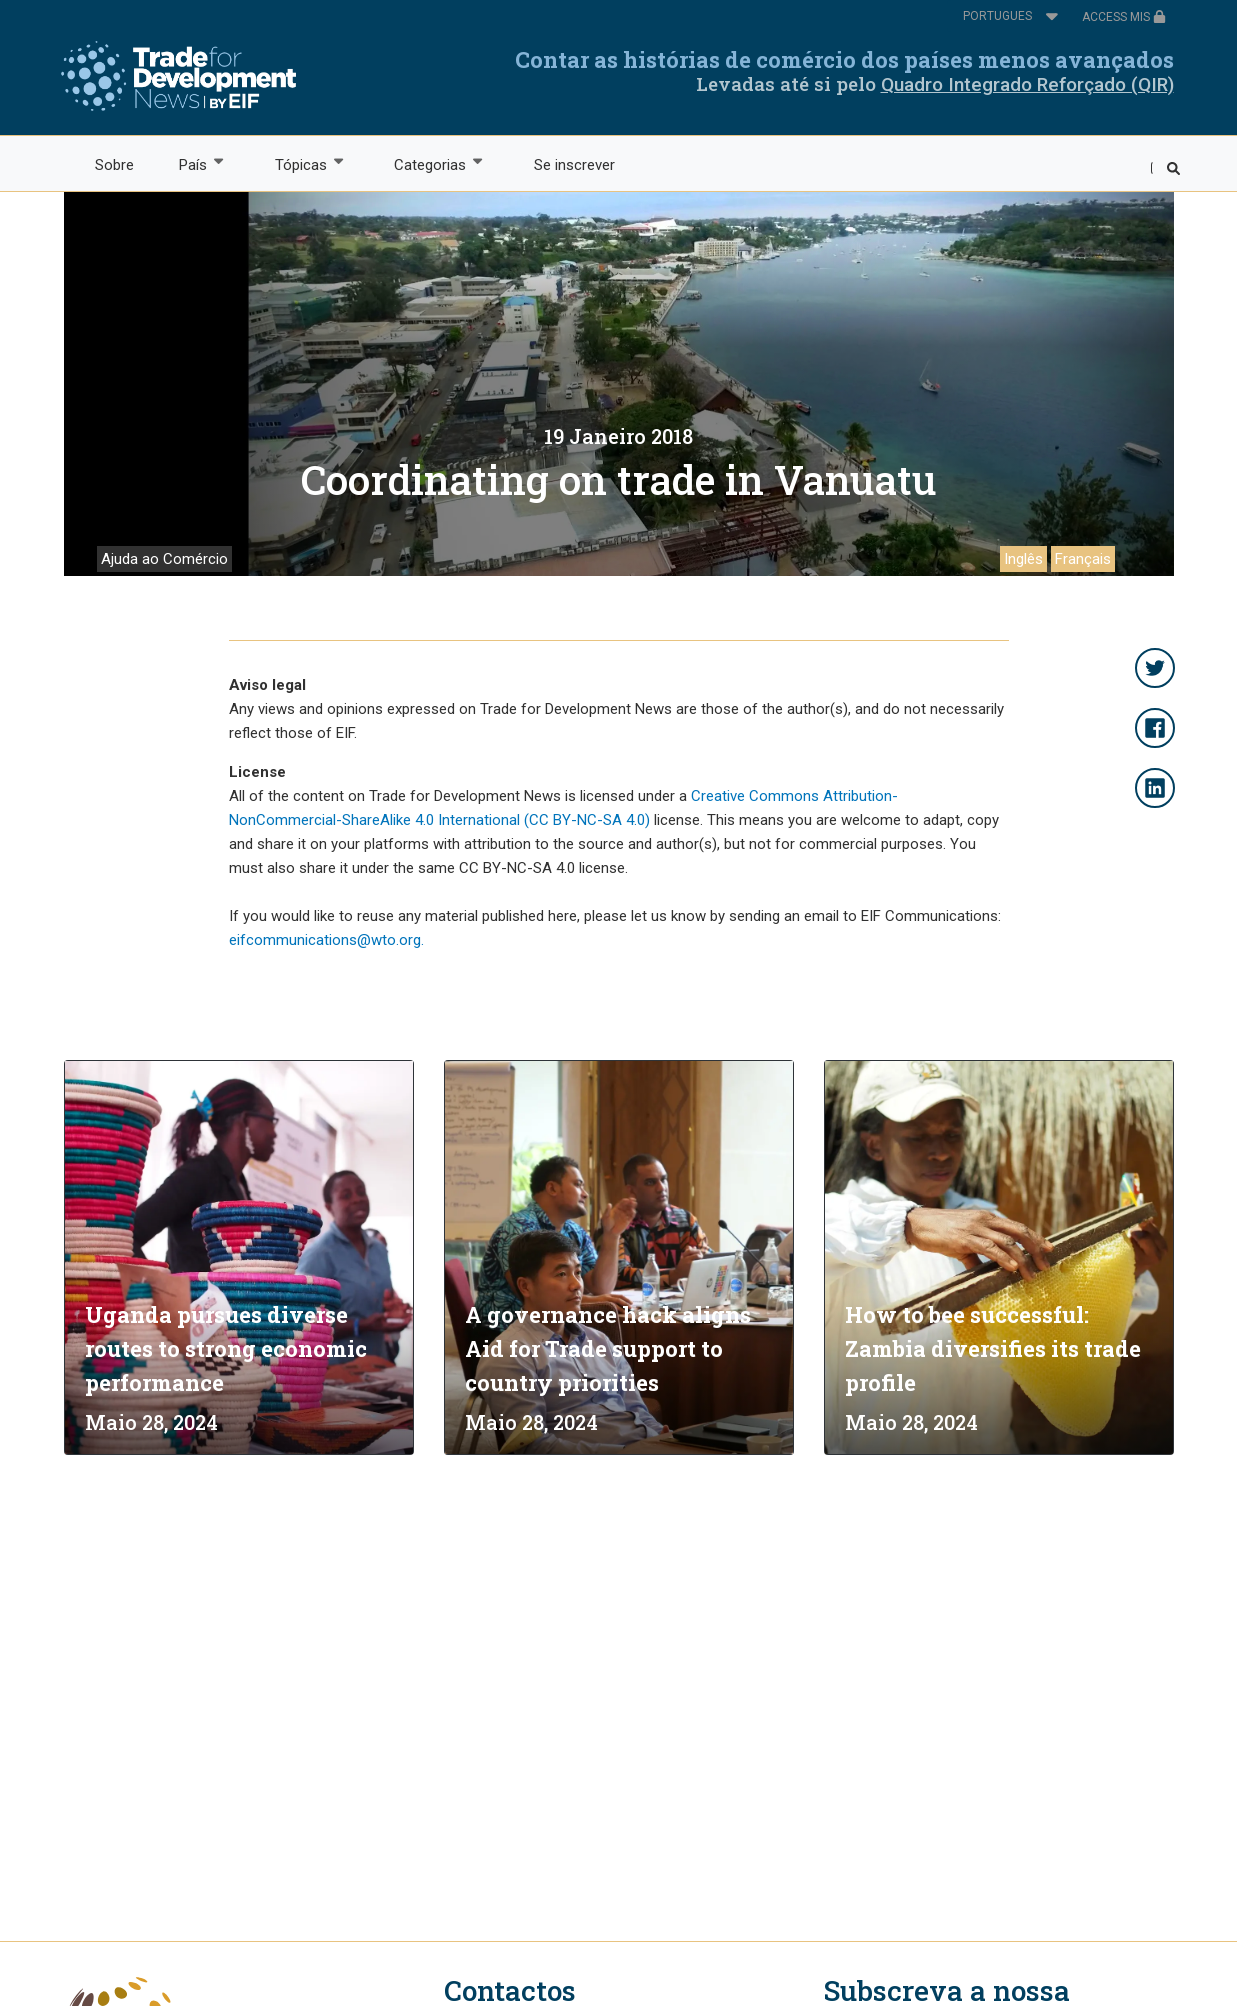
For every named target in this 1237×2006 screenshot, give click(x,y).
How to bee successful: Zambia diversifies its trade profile (993, 1348)
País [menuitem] (192, 163)
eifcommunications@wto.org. (326, 940)
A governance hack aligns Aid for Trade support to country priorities (608, 1348)
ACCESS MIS (1124, 17)
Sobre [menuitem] (114, 165)
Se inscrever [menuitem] (574, 165)
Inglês (1023, 559)
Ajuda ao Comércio (164, 559)
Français (1083, 559)
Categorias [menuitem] (429, 163)
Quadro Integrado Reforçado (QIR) (1027, 84)
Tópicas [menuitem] (299, 163)
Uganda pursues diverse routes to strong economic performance (226, 1348)
